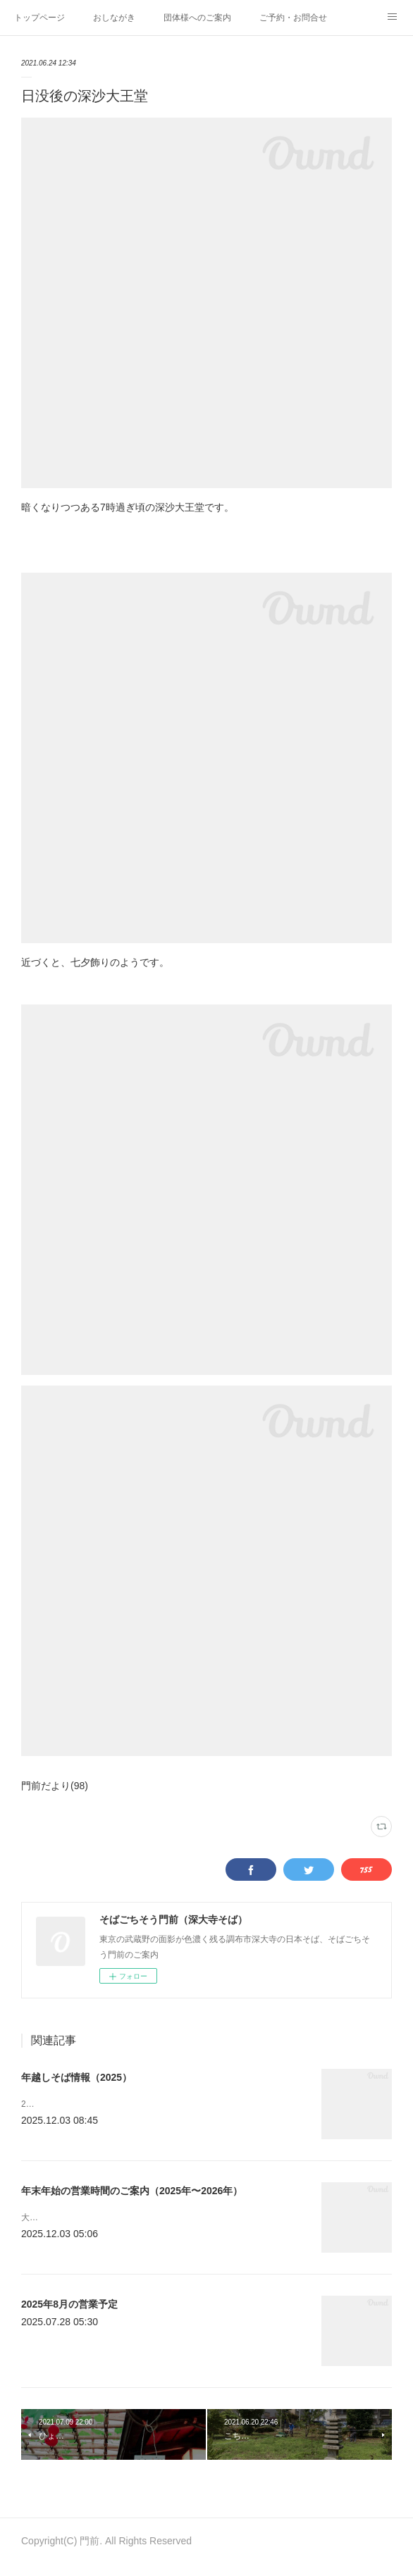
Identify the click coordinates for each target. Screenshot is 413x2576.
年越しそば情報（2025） (76, 2077)
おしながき (114, 18)
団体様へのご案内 (197, 18)
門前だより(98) (54, 1785)
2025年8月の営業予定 (69, 2316)
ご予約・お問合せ (293, 18)
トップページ (39, 18)
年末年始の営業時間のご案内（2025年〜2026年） (131, 2196)
